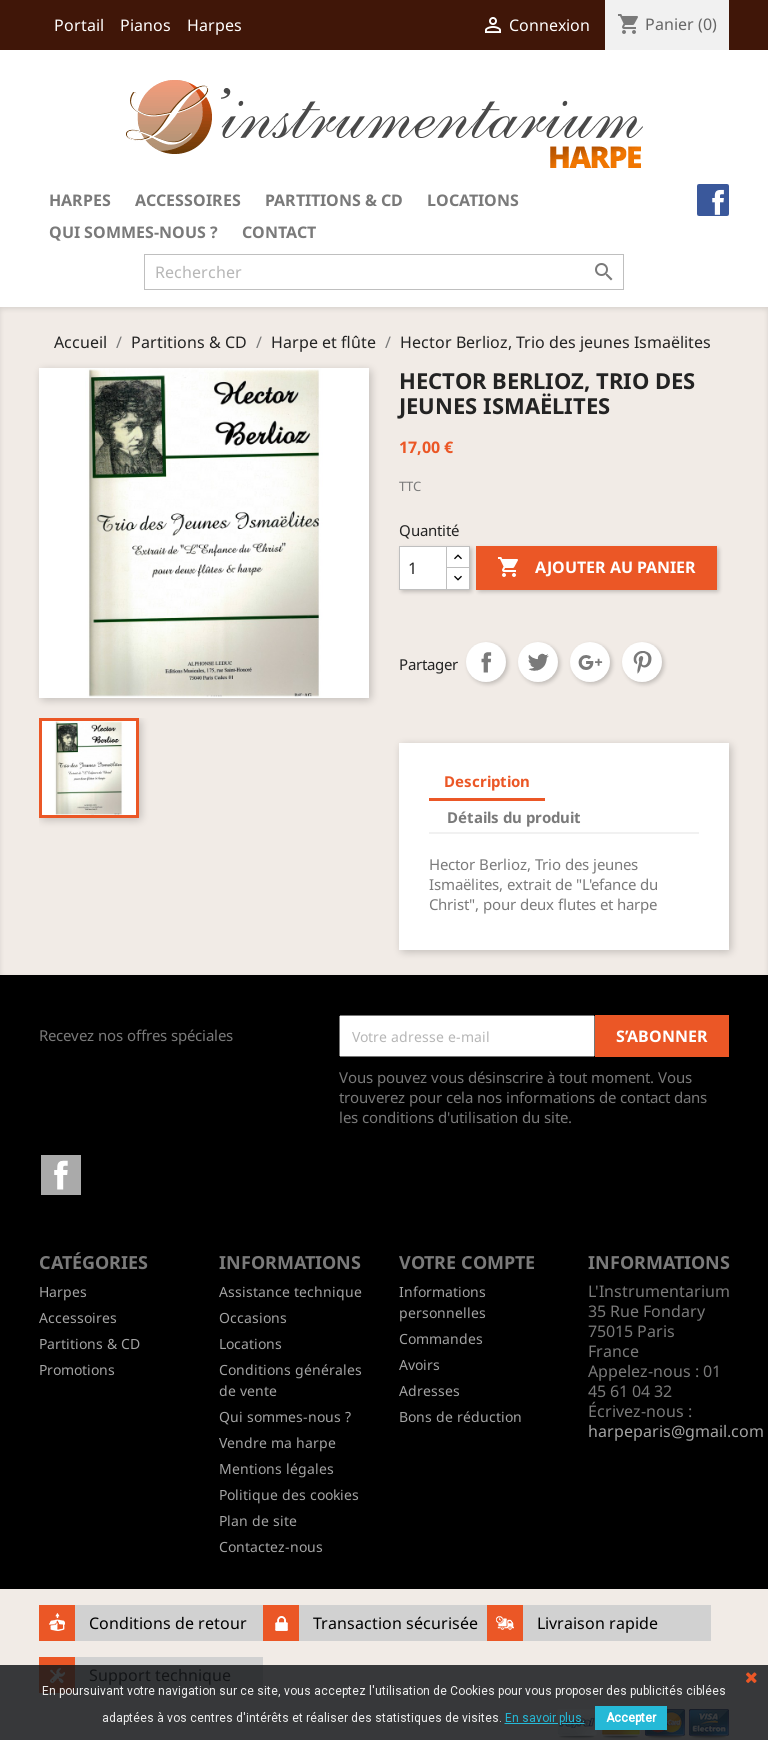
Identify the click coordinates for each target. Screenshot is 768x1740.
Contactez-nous (271, 1546)
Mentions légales (276, 1468)
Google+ (590, 662)
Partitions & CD (334, 200)
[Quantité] (423, 568)
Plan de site (258, 1520)
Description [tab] (487, 781)
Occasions (253, 1317)
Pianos (145, 25)
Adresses (429, 1390)
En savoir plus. (545, 1718)
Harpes (214, 25)
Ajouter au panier (596, 568)
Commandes (441, 1338)
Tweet (538, 662)
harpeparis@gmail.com (676, 1431)
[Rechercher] (384, 272)
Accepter (631, 1718)
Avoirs (419, 1364)
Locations (473, 200)
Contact (279, 232)
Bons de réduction (460, 1416)
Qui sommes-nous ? (133, 232)
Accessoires (188, 200)
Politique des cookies (289, 1494)
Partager (486, 662)
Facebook (61, 1175)
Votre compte (467, 1262)
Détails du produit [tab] (514, 817)
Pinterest (642, 662)
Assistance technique (290, 1291)
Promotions (77, 1369)
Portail (79, 25)
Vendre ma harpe (277, 1442)
